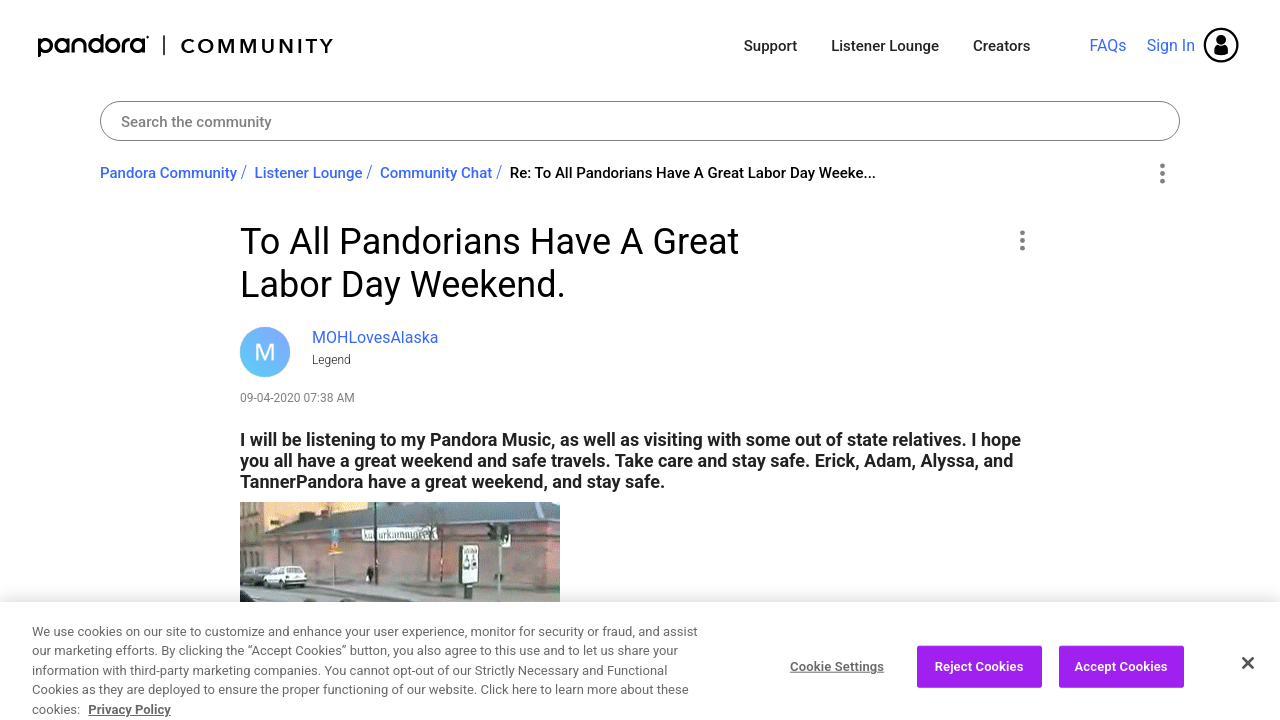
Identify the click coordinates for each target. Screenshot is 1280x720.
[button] (1021, 240)
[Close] (1248, 682)
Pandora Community (186, 45)
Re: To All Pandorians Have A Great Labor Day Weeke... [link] (693, 173)
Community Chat (436, 173)
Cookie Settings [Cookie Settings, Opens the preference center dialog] (837, 685)
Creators (1001, 46)
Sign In (1171, 45)
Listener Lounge (885, 46)
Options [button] (1161, 174)
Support (770, 46)
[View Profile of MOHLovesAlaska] (375, 337)
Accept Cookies (1121, 685)
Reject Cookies (979, 685)
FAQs (1107, 45)
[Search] (640, 121)
